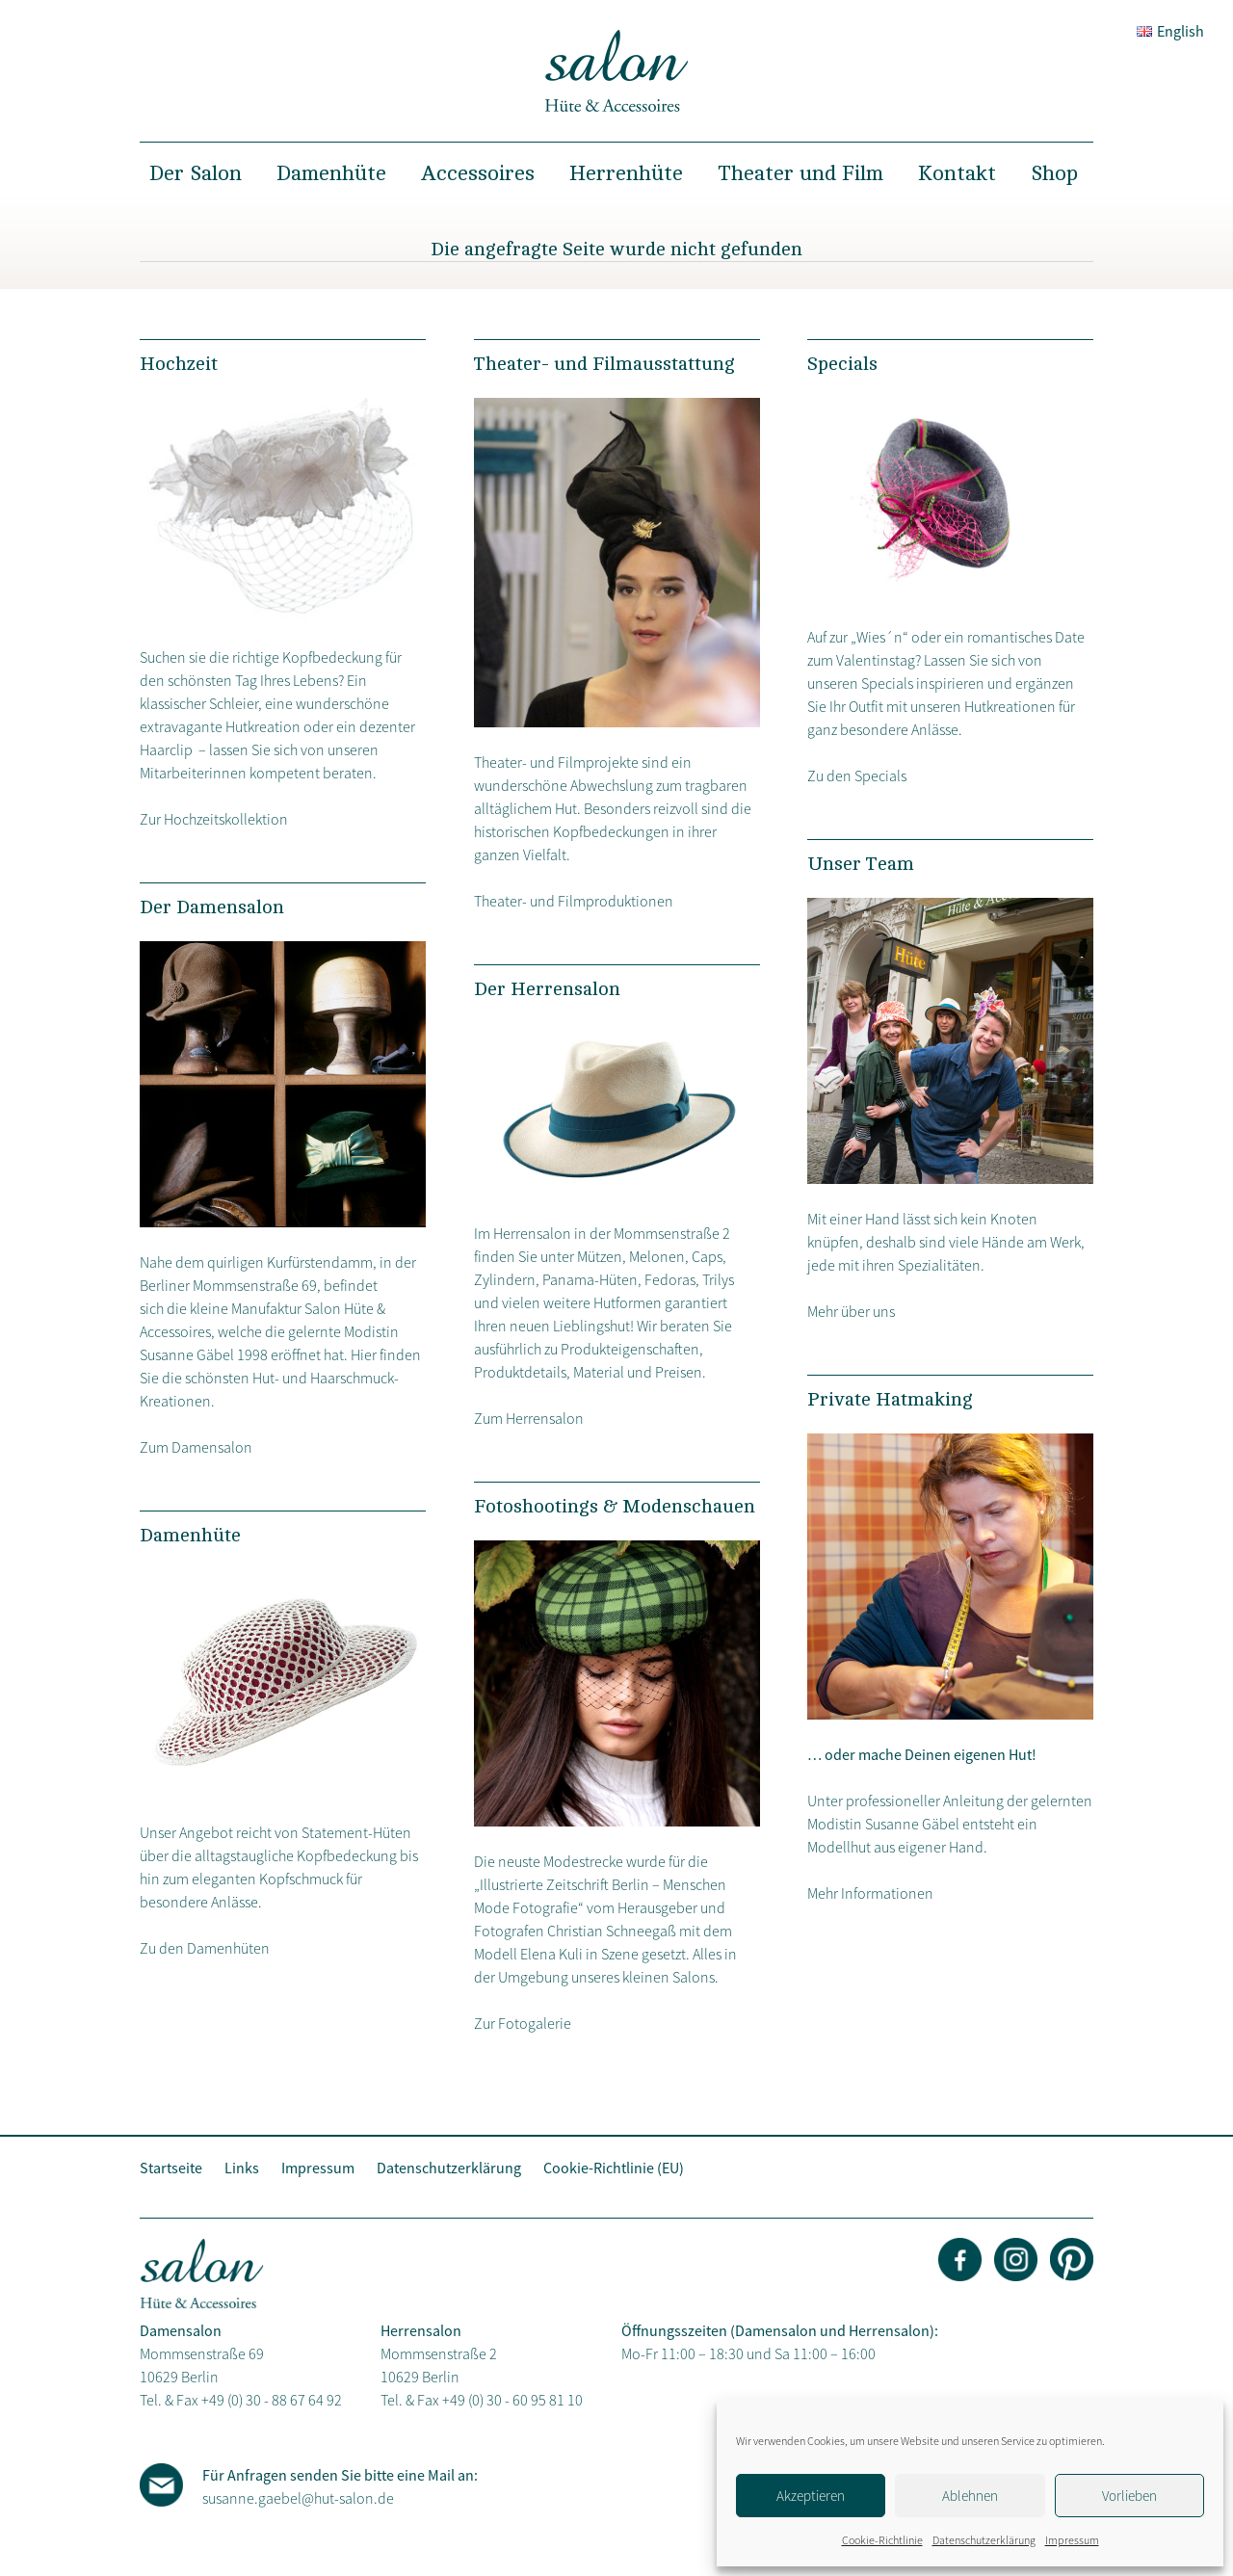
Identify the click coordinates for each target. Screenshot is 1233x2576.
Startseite (171, 2167)
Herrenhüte (626, 173)
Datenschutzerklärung (984, 2540)
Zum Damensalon (196, 1447)
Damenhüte (331, 173)
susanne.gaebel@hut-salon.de (298, 2498)
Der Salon (195, 173)
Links (241, 2167)
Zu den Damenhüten (205, 1948)
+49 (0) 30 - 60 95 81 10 (512, 2399)
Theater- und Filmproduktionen (573, 900)
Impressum (1072, 2540)
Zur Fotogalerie (522, 2023)
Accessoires (478, 173)
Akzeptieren (810, 2495)
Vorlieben (1129, 2495)
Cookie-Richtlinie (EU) (613, 2167)
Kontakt (957, 173)
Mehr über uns (851, 1311)
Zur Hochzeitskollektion (214, 818)
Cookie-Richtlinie (882, 2540)
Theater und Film (800, 173)
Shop (1054, 173)
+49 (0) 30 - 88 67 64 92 (271, 2399)
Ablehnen (970, 2495)
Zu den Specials (856, 775)
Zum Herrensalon (529, 1418)
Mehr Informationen (870, 1893)
